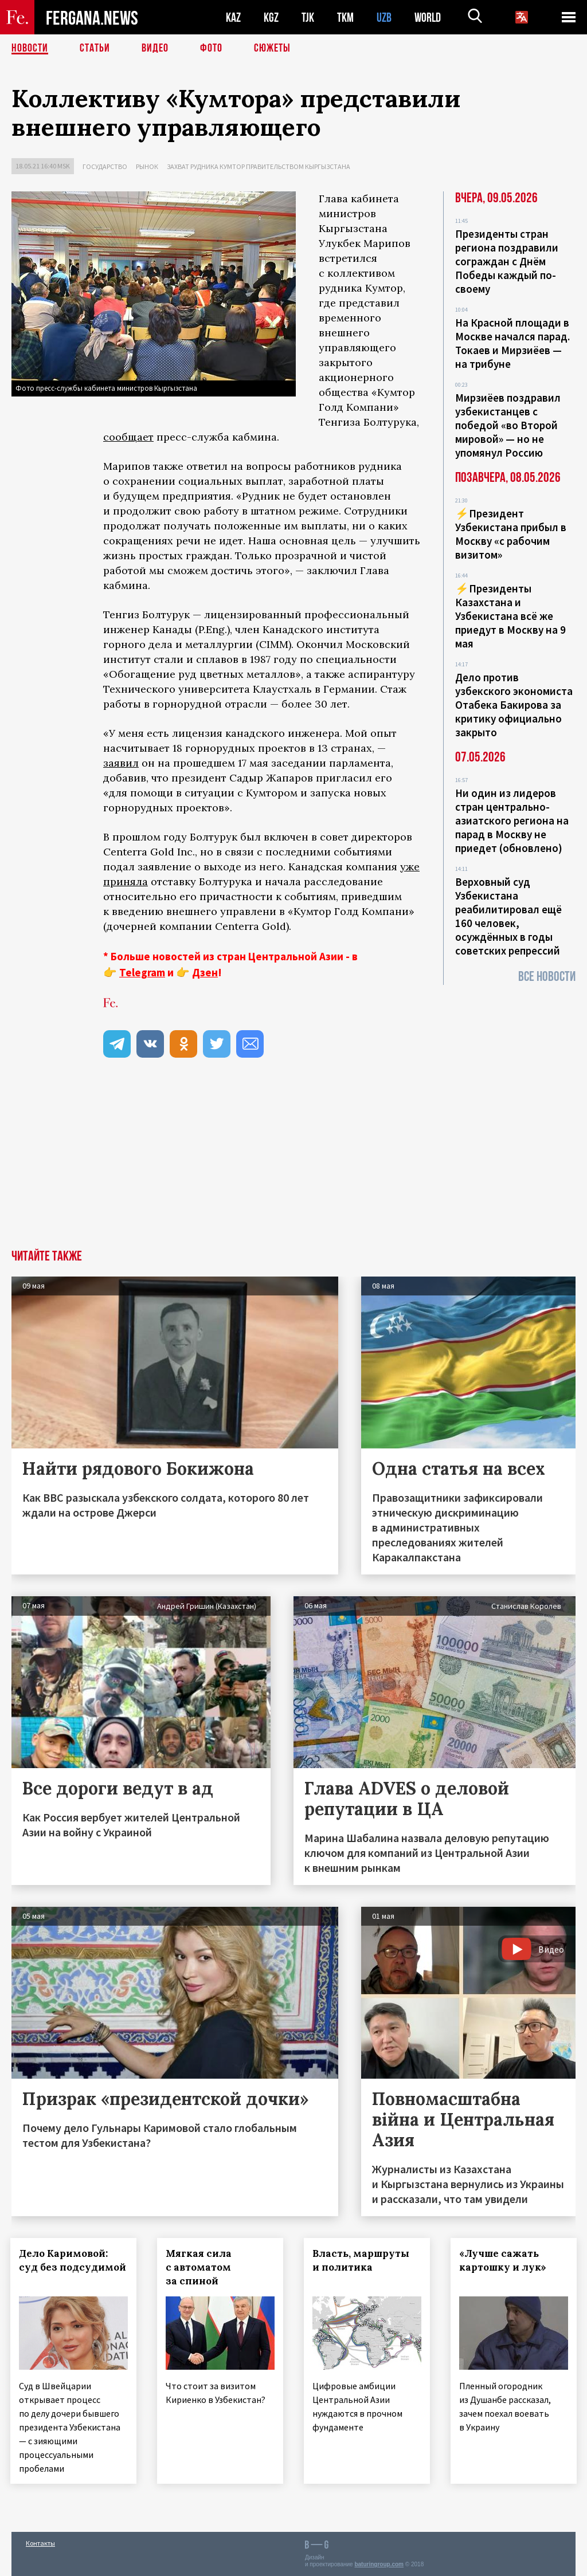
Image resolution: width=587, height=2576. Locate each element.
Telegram (142, 972)
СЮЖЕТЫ (272, 48)
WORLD (427, 17)
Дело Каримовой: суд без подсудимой (64, 2267)
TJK (308, 17)
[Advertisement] (293, 1163)
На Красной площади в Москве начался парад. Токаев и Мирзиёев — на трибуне (512, 343)
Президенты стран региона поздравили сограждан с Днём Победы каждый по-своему (506, 261)
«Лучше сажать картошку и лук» (503, 2260)
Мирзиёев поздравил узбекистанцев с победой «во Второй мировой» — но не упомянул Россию (508, 425)
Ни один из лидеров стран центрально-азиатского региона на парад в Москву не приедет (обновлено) (512, 820)
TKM (345, 17)
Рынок (147, 166)
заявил (121, 762)
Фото (211, 48)
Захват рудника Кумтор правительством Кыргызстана (258, 166)
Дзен (205, 972)
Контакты (40, 2542)
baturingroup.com (379, 2564)
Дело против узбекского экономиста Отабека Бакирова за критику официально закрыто (514, 704)
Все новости (547, 976)
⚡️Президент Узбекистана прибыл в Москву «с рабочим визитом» (510, 533)
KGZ (271, 17)
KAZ (233, 17)
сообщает (128, 436)
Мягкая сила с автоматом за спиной (200, 2267)
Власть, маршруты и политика (362, 2260)
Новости (29, 48)
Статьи (95, 48)
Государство (105, 166)
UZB (384, 17)
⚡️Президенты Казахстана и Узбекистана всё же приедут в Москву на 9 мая (510, 616)
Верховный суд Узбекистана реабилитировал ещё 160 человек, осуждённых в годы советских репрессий (508, 916)
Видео (155, 48)
